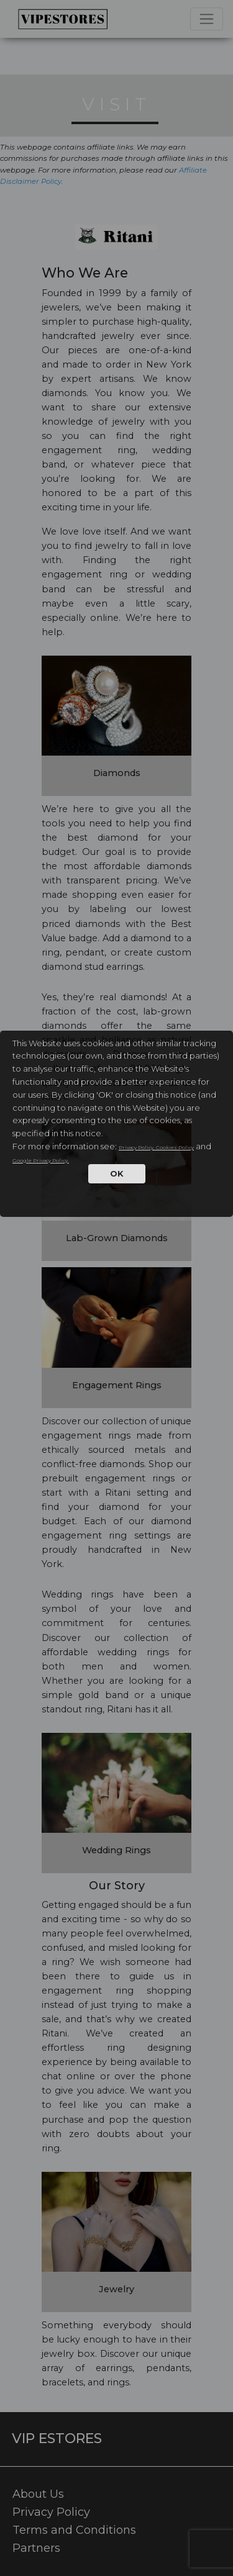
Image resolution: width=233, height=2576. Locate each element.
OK (117, 1173)
